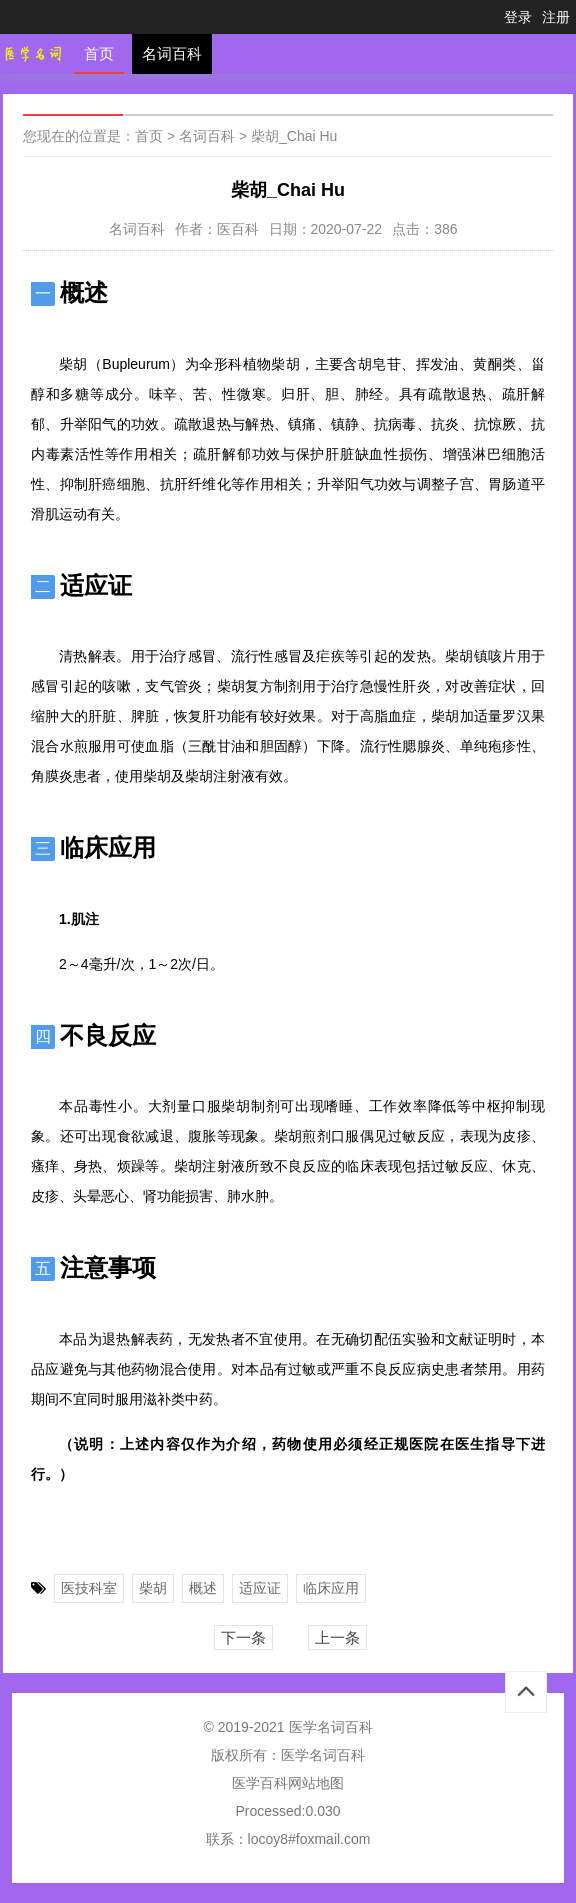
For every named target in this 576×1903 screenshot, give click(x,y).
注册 (556, 17)
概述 (203, 1588)
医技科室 (89, 1588)
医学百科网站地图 (288, 1783)
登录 (518, 17)
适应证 (260, 1588)
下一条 (243, 1637)
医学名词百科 (323, 1755)
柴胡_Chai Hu (294, 136)
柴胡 (153, 1588)
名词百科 (172, 53)
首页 (99, 53)
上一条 (337, 1637)
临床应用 (331, 1588)
